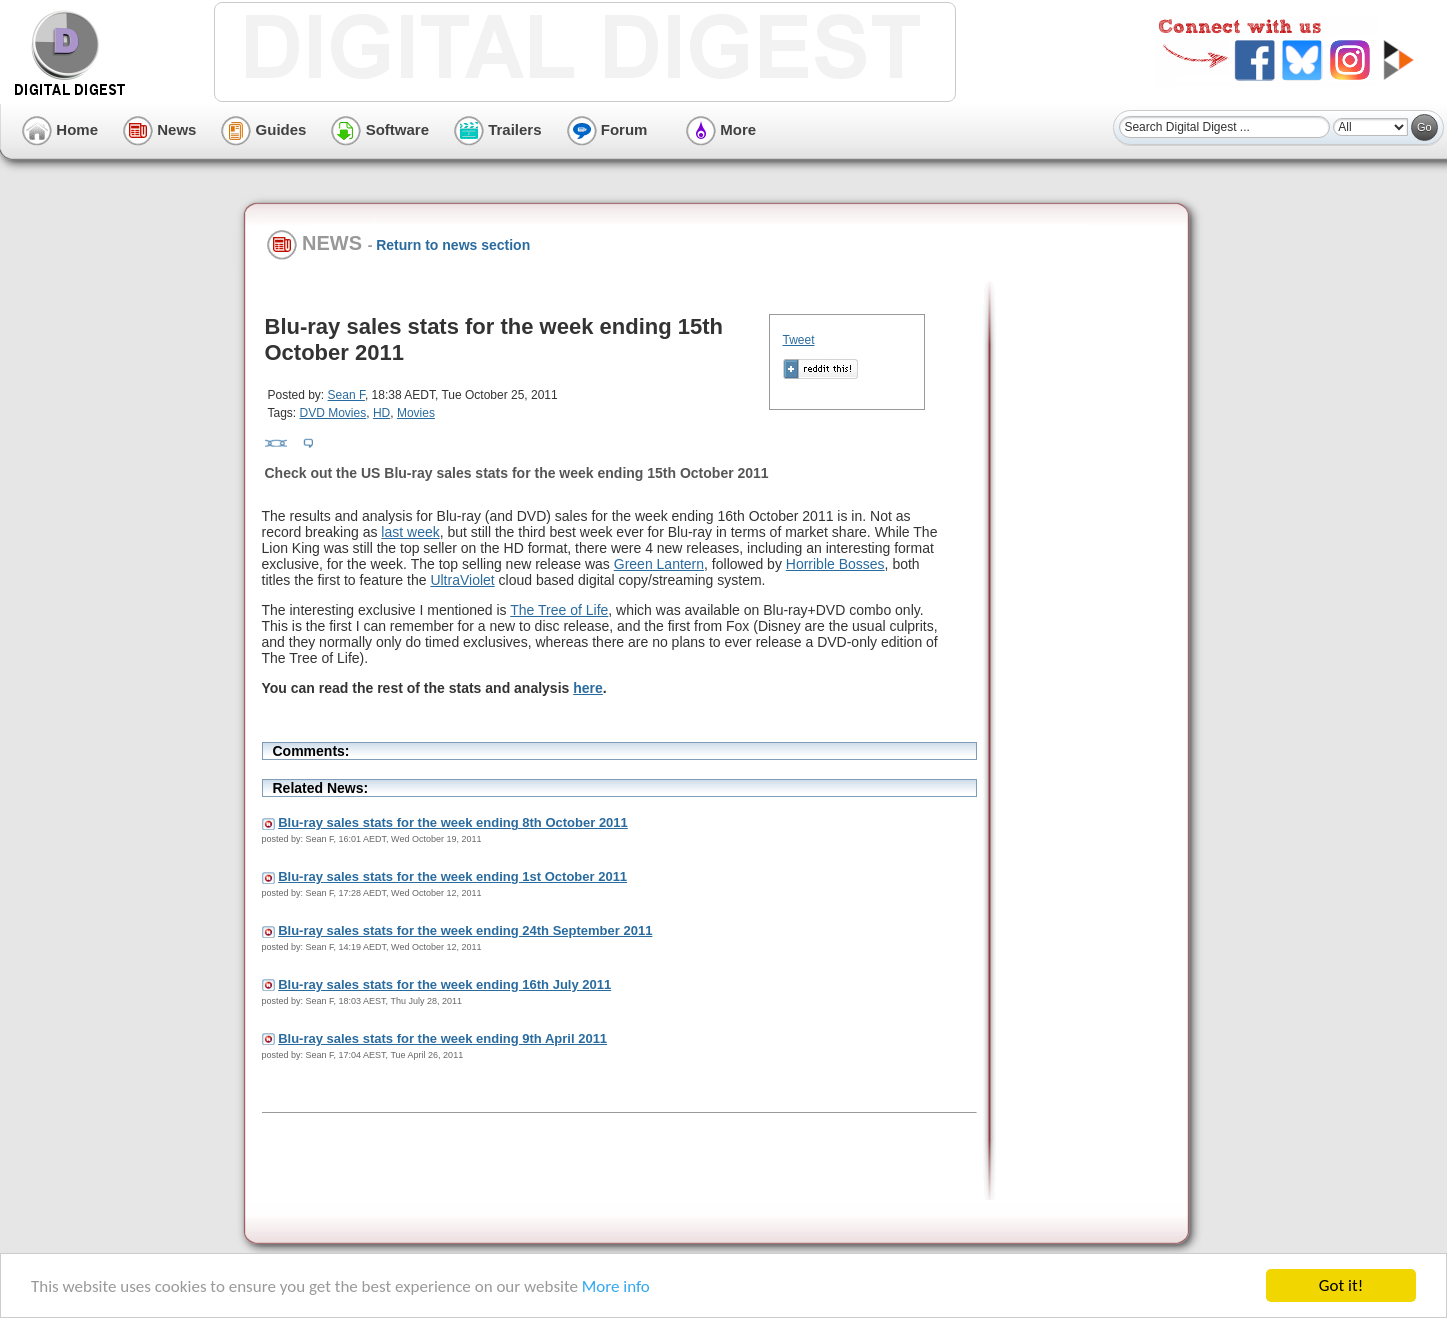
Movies (416, 413)
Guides (263, 129)
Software (380, 129)
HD (381, 413)
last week (410, 532)
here (588, 688)
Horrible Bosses (835, 564)
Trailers (498, 129)
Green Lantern (659, 564)
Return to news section (453, 245)
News (159, 129)
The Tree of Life (559, 610)
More (721, 129)
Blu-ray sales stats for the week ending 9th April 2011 (442, 1038)
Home (60, 129)
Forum (607, 129)
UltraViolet (462, 580)
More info (616, 1286)
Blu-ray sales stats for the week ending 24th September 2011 (465, 930)
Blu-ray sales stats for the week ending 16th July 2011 (444, 984)
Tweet (799, 340)
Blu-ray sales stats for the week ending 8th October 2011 (453, 822)
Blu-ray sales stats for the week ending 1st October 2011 (452, 876)
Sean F (346, 395)
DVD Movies (333, 413)
